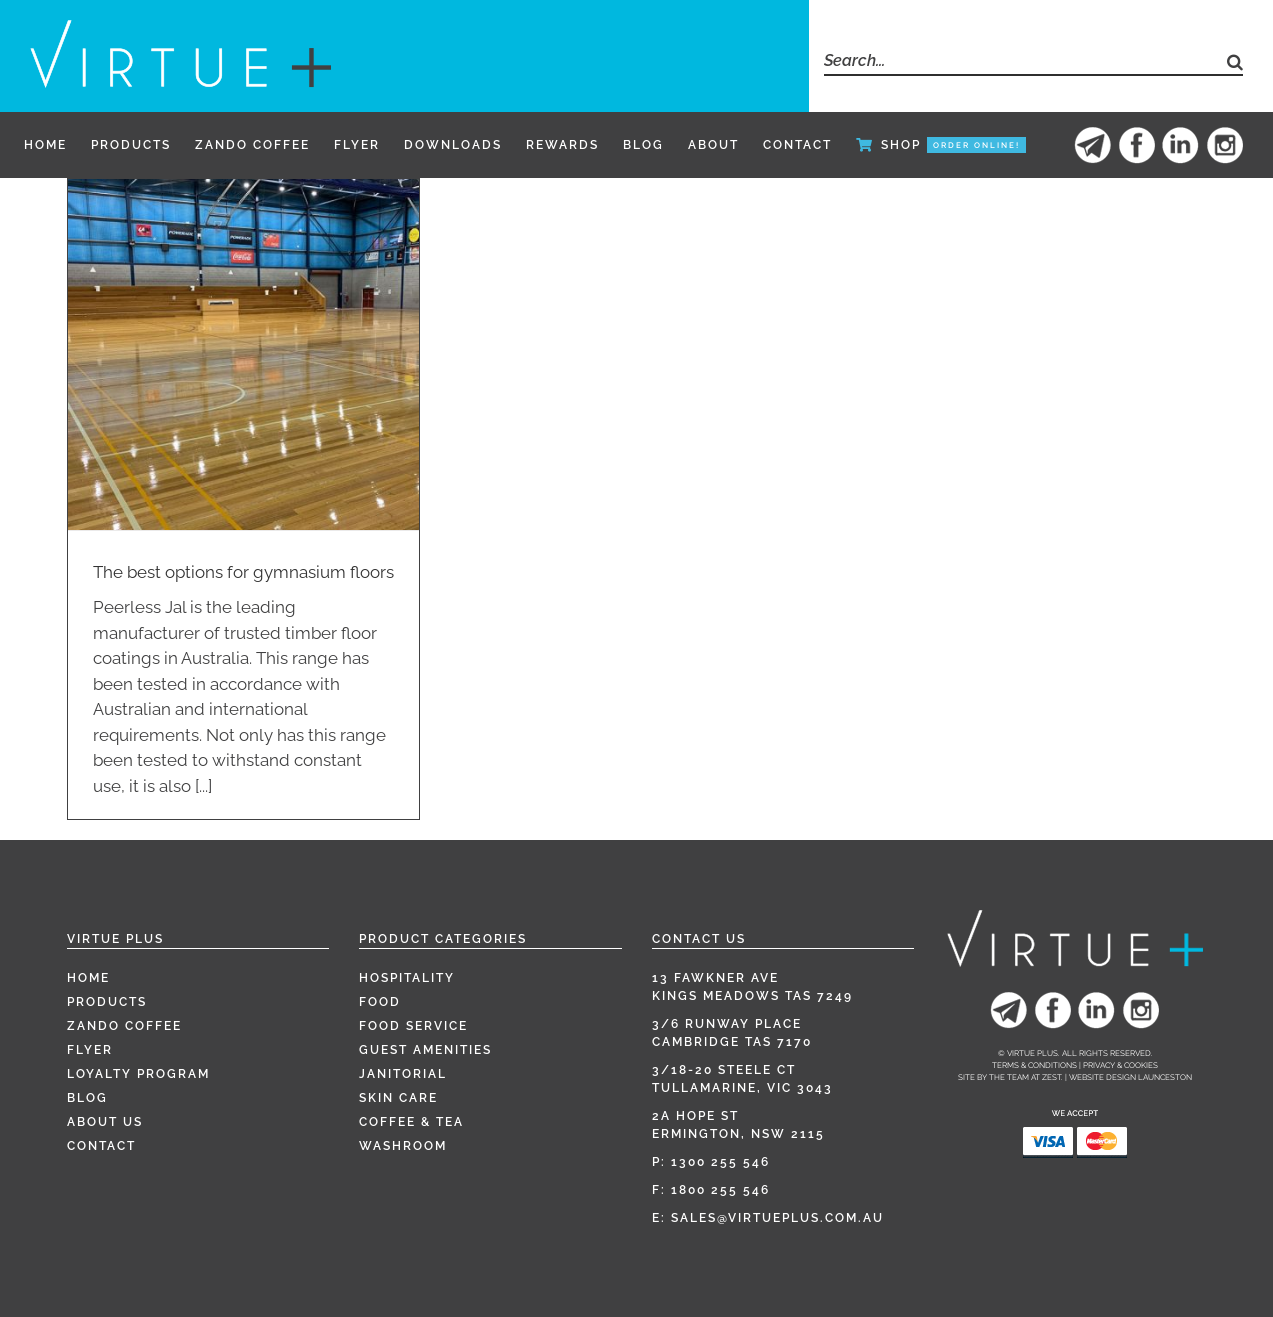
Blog (87, 1098)
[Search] (1228, 61)
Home (88, 978)
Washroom (403, 1146)
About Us (105, 1122)
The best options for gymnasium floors (243, 572)
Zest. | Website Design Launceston (1117, 1077)
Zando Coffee (124, 1026)
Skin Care (398, 1098)
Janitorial (403, 1074)
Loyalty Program (138, 1074)
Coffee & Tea (411, 1122)
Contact (101, 1146)
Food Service (413, 1026)
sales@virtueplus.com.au (777, 1218)
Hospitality (407, 978)
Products (107, 1002)
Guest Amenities (425, 1050)
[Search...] (1019, 61)
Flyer (90, 1050)
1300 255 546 (720, 1162)
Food (380, 1002)
